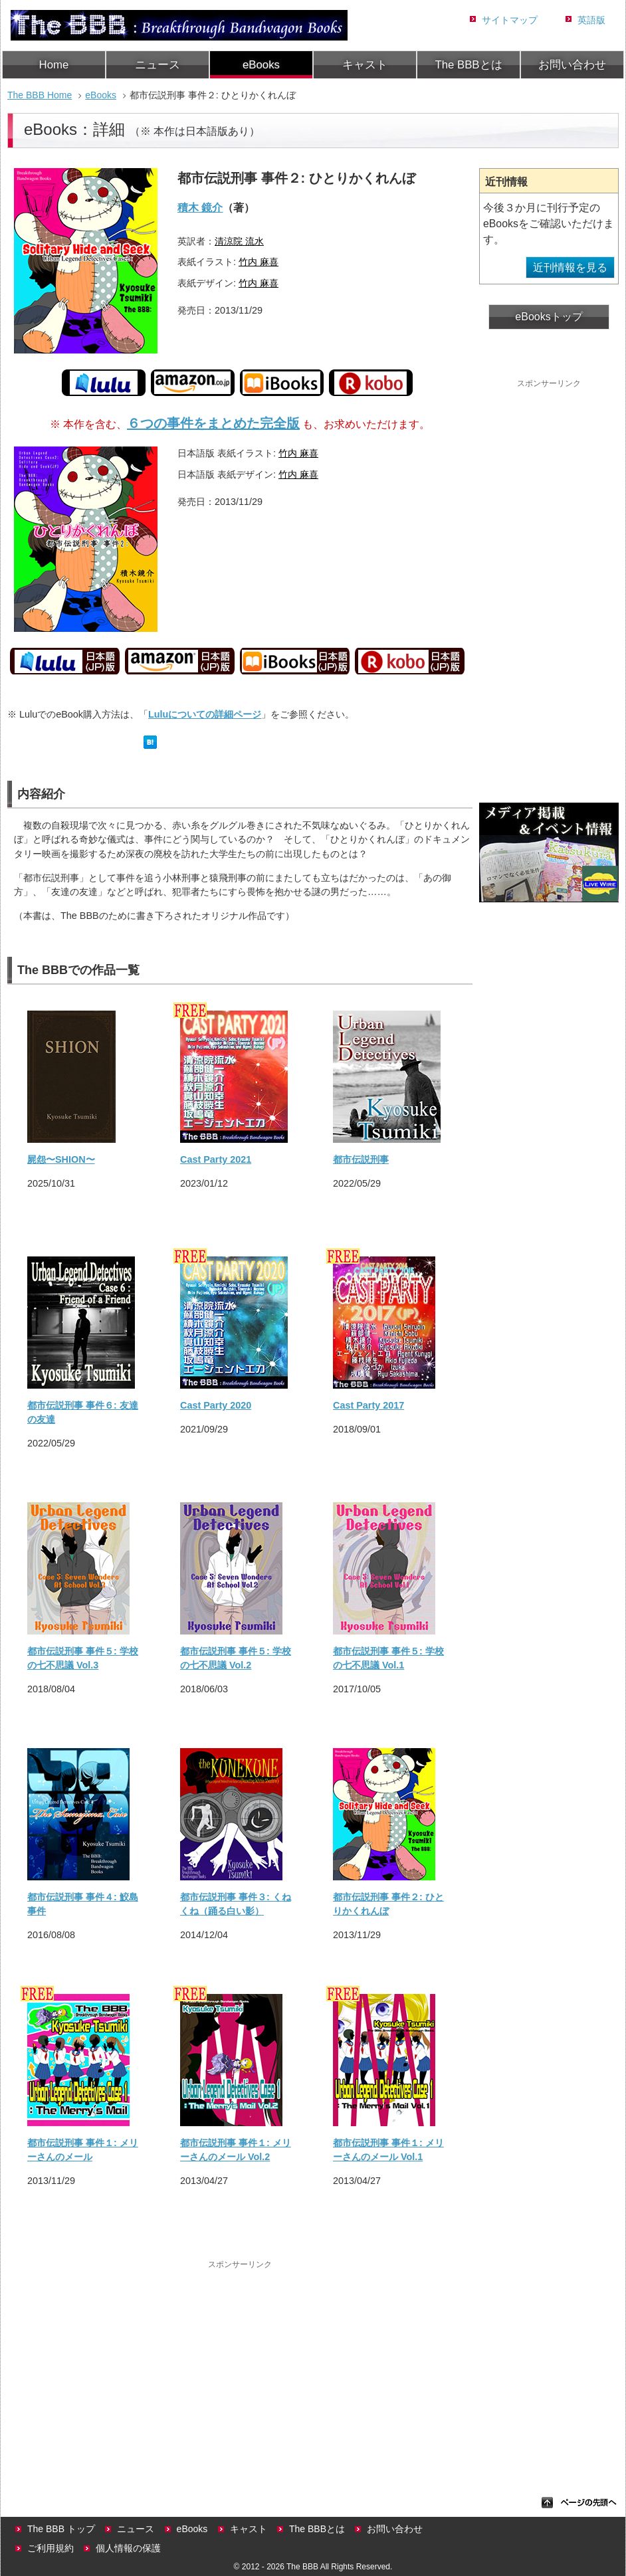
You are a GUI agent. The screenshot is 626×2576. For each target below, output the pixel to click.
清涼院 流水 (239, 241)
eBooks (261, 64)
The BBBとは (468, 64)
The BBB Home (39, 95)
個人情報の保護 (128, 2548)
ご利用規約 (50, 2548)
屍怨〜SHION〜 (61, 1159)
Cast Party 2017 (368, 1405)
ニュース (157, 64)
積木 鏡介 (200, 207)
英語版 (591, 20)
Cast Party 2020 (215, 1405)
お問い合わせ (572, 64)
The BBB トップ (61, 2529)
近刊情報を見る (570, 267)
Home (54, 64)
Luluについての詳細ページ (204, 714)
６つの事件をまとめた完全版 (213, 423)
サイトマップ (510, 20)
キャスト (364, 64)
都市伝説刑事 (361, 1159)
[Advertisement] (239, 2365)
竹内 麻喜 (258, 261)
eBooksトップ (548, 316)
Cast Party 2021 (215, 1159)
